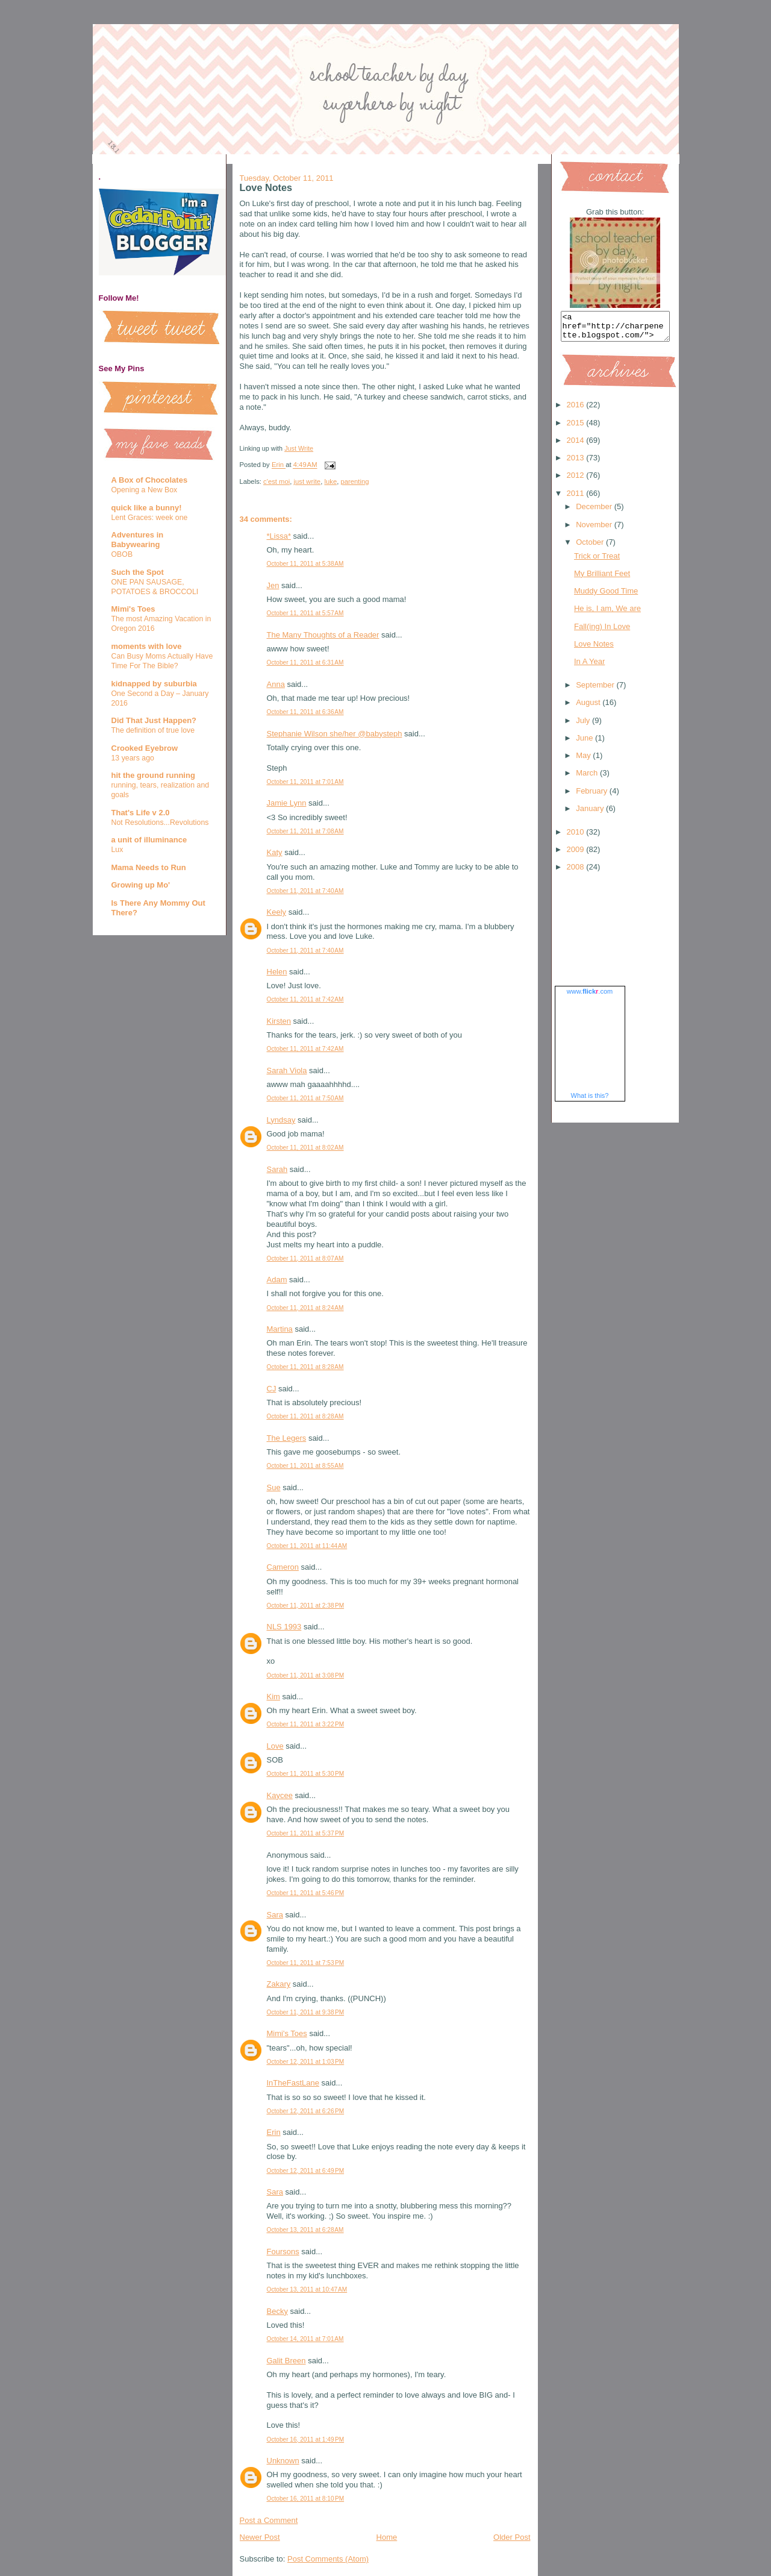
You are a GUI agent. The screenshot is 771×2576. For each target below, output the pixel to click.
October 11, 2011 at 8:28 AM (305, 1367)
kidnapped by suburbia (154, 683)
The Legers (287, 1438)
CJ (271, 1388)
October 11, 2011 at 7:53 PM (306, 1963)
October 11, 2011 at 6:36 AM (305, 712)
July (584, 725)
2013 (577, 463)
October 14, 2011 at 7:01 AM (305, 2339)
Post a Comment (269, 2520)
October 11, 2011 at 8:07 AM (305, 1258)
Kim (273, 1696)
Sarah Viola (287, 1070)
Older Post (511, 2537)
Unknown (283, 2460)
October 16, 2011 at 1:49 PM (306, 2439)
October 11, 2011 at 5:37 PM (306, 1833)
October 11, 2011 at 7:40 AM (305, 891)
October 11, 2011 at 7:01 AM (305, 782)
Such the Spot (137, 572)
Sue (274, 1487)
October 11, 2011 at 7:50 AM (305, 1098)
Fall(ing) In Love (602, 631)
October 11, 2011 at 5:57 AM (305, 613)
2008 (577, 872)
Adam (277, 1279)
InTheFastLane (293, 2082)
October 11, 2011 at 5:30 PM (306, 1773)
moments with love (146, 646)
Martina (280, 1328)
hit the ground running (153, 775)
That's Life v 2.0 (140, 812)
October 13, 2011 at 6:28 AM (305, 2230)
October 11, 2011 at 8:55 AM (305, 1465)
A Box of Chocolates (149, 479)
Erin (274, 2132)
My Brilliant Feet (602, 578)
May (584, 760)
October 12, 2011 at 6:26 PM (306, 2111)
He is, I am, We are (607, 613)
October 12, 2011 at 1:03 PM (306, 2061)
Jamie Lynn (287, 802)
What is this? (590, 1101)
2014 (577, 445)
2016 (577, 410)
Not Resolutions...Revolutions (160, 822)
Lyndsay (281, 1119)
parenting (354, 481)
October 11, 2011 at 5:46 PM (306, 1893)
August (589, 707)
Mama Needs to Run (148, 867)
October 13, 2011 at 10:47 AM (307, 2289)
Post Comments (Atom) (328, 2558)
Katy (274, 852)
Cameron (283, 1567)
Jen (273, 585)
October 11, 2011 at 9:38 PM (306, 2012)
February (593, 796)
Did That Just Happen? (154, 720)
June (585, 743)
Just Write (298, 448)
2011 (577, 498)
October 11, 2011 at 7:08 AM (305, 831)
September (596, 690)
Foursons (283, 2251)
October (591, 547)
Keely (277, 912)
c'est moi (276, 481)
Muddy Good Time (606, 596)
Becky (277, 2311)
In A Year (589, 666)
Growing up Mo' (140, 884)
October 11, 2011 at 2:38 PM (306, 1605)
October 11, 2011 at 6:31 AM (305, 662)
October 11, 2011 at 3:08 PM (306, 1675)
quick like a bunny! (146, 507)
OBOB (122, 554)
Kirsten (279, 1021)
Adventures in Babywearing (137, 539)
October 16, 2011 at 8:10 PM (306, 2498)
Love (275, 1745)
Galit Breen (286, 2360)
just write (307, 481)
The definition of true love (153, 730)
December (595, 511)
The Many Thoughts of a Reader (323, 634)
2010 (577, 837)
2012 (577, 480)
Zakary (279, 1983)
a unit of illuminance (149, 839)
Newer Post (260, 2537)
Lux (117, 849)
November (595, 529)
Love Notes (594, 649)
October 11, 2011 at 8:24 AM (305, 1308)
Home (387, 2537)
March (588, 778)
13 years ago (132, 758)
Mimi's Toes (133, 608)
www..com (590, 996)
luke (330, 481)
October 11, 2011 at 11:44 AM (307, 1546)
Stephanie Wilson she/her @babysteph (334, 733)
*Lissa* (279, 536)
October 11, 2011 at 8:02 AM (305, 1147)
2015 (577, 428)
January (591, 813)
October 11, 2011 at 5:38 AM (305, 563)
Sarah (277, 1169)
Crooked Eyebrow (144, 748)
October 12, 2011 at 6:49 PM (306, 2170)
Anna (276, 684)
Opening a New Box (144, 490)
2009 (577, 854)
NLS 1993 (284, 1626)
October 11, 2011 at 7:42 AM (305, 999)
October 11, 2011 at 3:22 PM (306, 1724)
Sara (275, 1914)
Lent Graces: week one (149, 517)
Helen (277, 971)
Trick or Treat (597, 561)
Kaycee (280, 1795)
